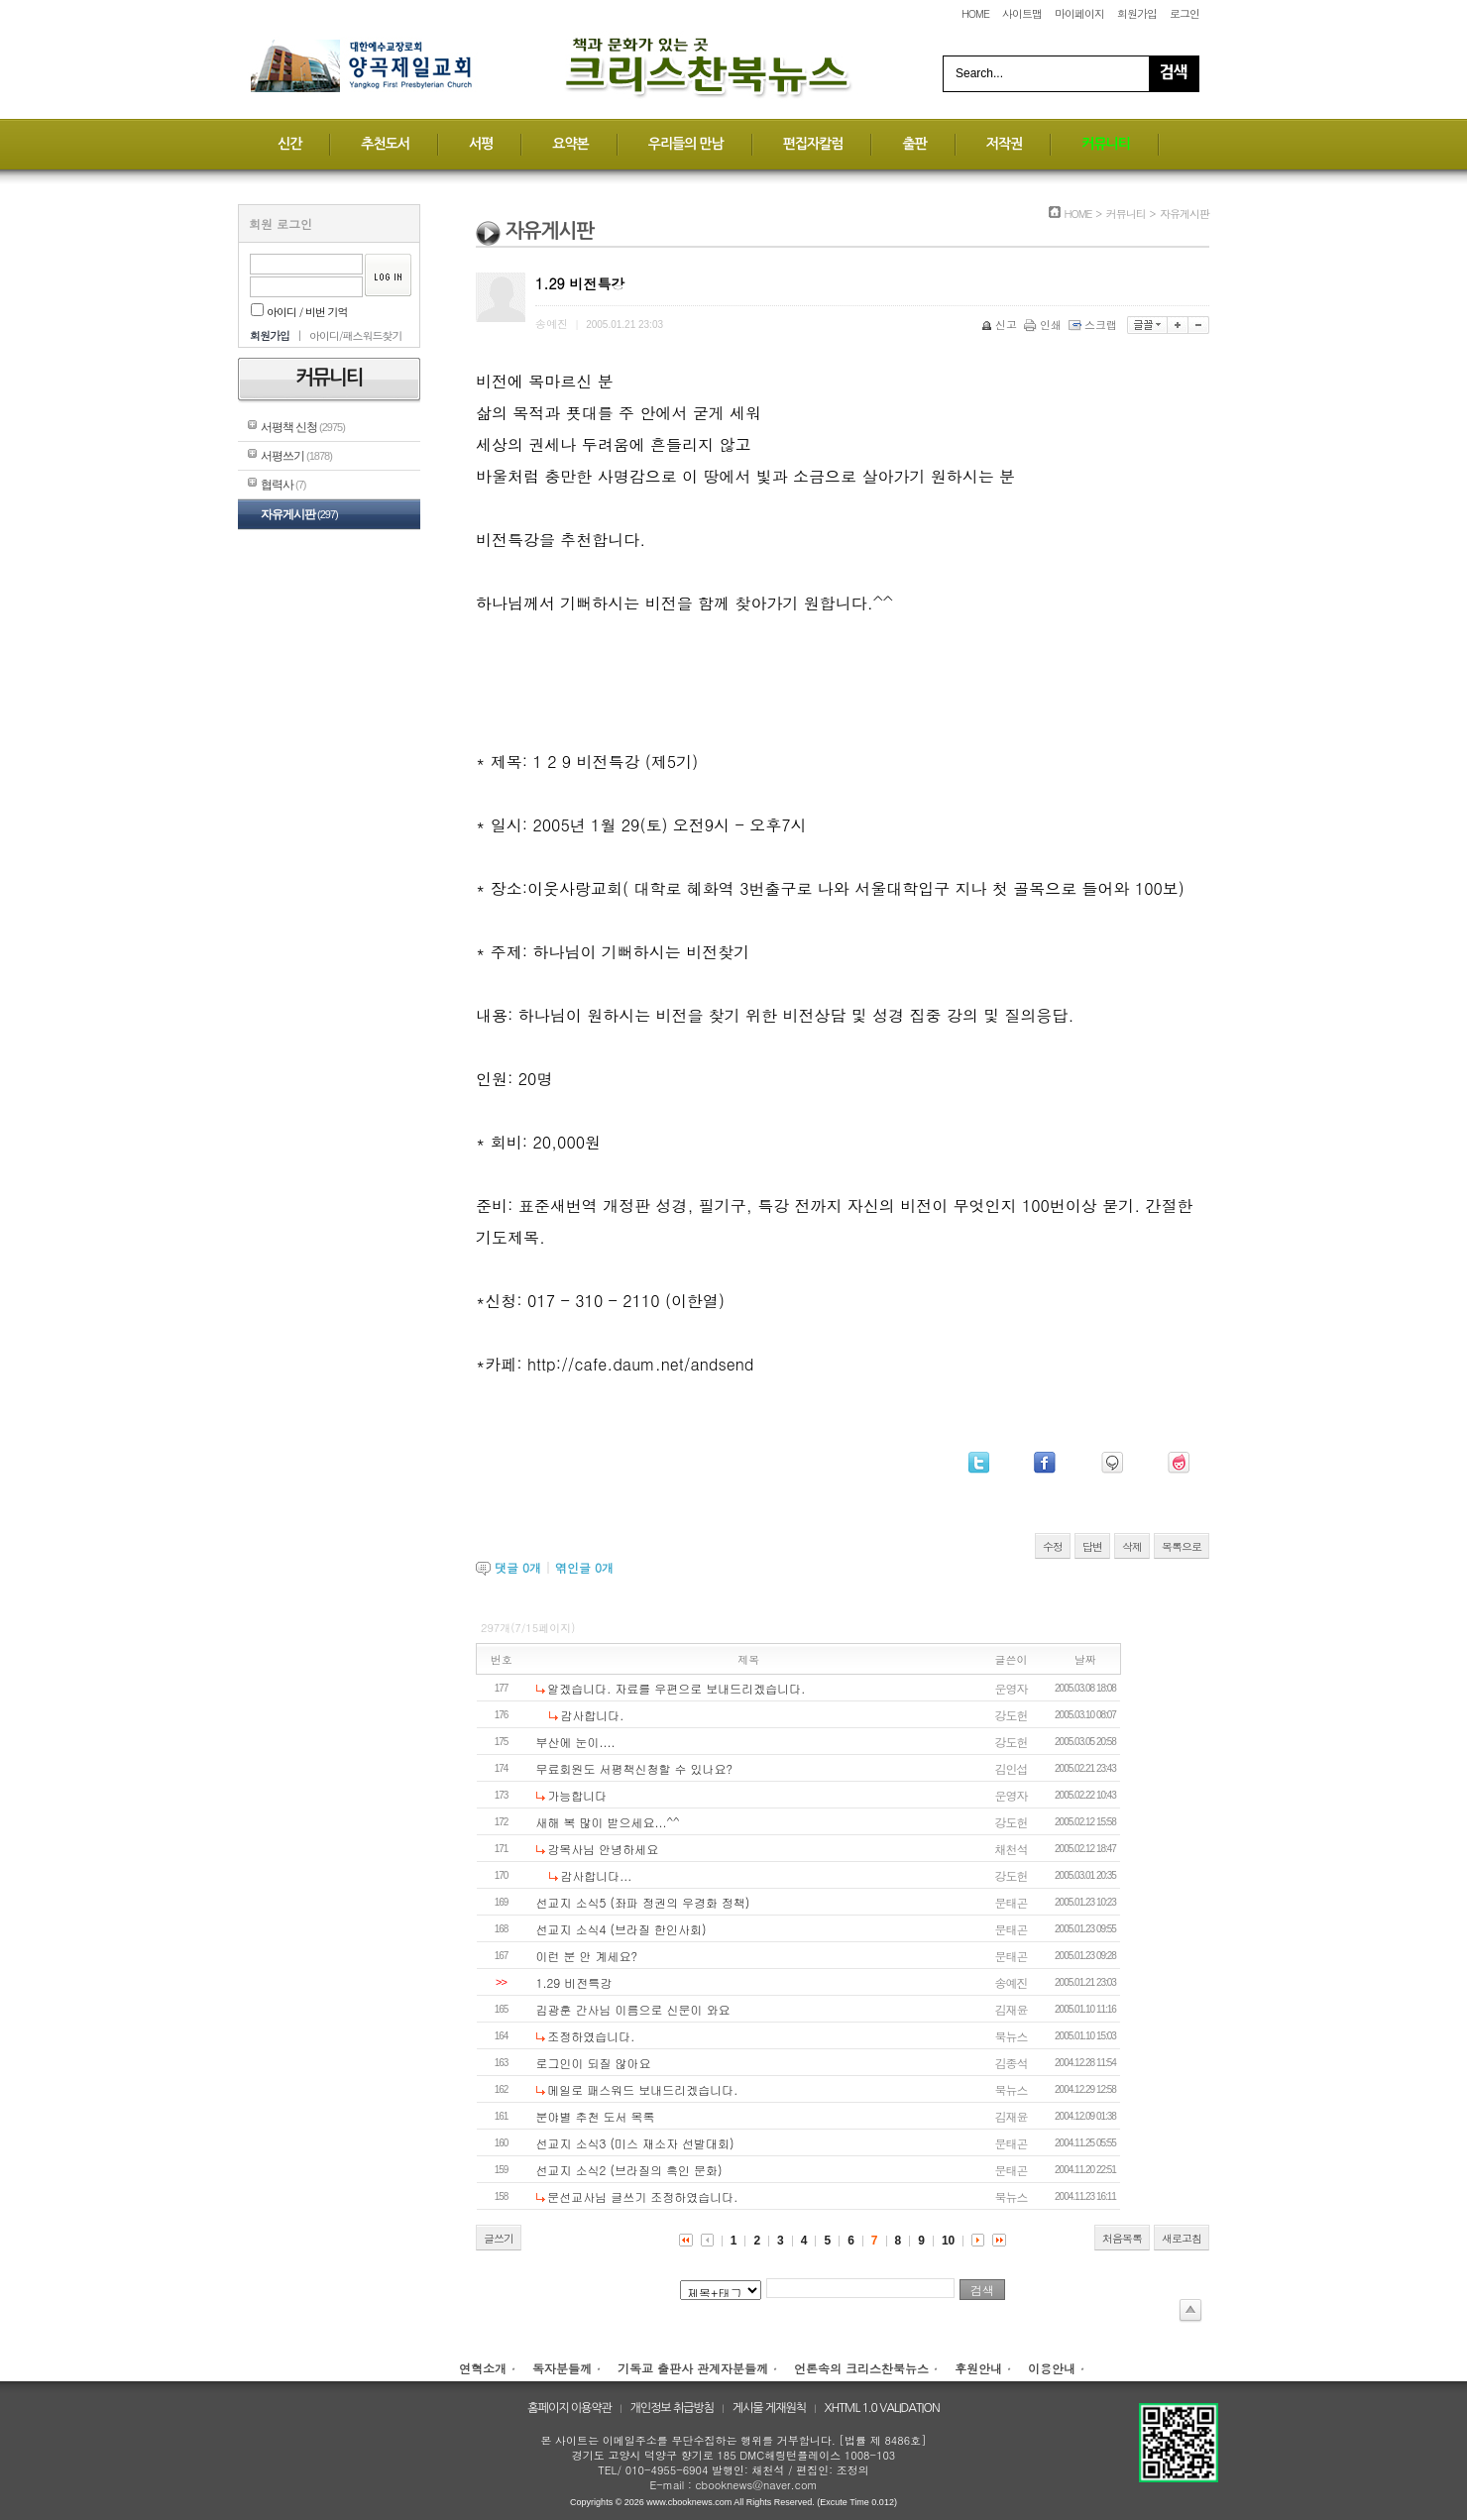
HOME (975, 13)
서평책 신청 (303, 427)
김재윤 (1011, 2009)
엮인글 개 (584, 1567)
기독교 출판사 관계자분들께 (693, 2367)
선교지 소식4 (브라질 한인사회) (621, 1928)
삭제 (1132, 1546)
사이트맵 (1022, 13)
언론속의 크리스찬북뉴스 (861, 2367)
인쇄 (1044, 324)
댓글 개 (518, 1567)
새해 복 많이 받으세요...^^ (608, 1821)
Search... (979, 73)
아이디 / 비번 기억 (299, 311)
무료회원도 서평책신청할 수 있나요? (635, 1768)
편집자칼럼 (813, 144)
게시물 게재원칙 (769, 2408)
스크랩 (1094, 324)
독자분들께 (562, 2367)
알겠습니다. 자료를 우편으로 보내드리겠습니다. (676, 1688)
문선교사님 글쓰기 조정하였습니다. (642, 2196)
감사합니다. (591, 1714)
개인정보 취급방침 (672, 2408)
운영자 (1011, 1688)
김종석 (1011, 2062)
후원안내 (978, 2367)
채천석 (1011, 1848)
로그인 (1184, 13)
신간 (289, 144)
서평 (481, 144)
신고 (1000, 324)
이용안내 (1051, 2367)
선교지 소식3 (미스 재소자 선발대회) (635, 2143)
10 (948, 2240)
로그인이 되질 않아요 (593, 2062)
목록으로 (1181, 1546)
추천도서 (385, 144)
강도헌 (1011, 1714)
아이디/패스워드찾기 (355, 335)
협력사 (283, 485)
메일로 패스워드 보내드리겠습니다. (642, 2089)
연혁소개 (483, 2367)
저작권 (1004, 144)
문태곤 (1011, 1902)
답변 (1092, 1546)
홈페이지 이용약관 (569, 2408)
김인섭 (1011, 1768)
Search (1173, 73)
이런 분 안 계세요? (587, 1955)
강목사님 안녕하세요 (602, 1848)
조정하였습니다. (590, 2035)
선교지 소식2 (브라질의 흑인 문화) (629, 2169)
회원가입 (1137, 13)
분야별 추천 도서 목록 (595, 2116)
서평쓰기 (296, 456)
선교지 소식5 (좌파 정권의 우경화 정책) (643, 1902)
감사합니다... (595, 1875)
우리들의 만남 (686, 144)
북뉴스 (1011, 2035)
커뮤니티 (1105, 144)
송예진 (1011, 1982)
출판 (914, 144)
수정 (1053, 1546)
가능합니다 (577, 1795)
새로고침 (1181, 2238)
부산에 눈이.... (576, 1741)
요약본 (570, 144)
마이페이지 (1079, 13)
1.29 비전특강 (574, 1982)
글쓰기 (498, 2238)
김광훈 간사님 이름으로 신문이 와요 (633, 2009)
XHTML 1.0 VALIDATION (882, 2408)
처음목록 (1122, 2238)
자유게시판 (299, 514)
